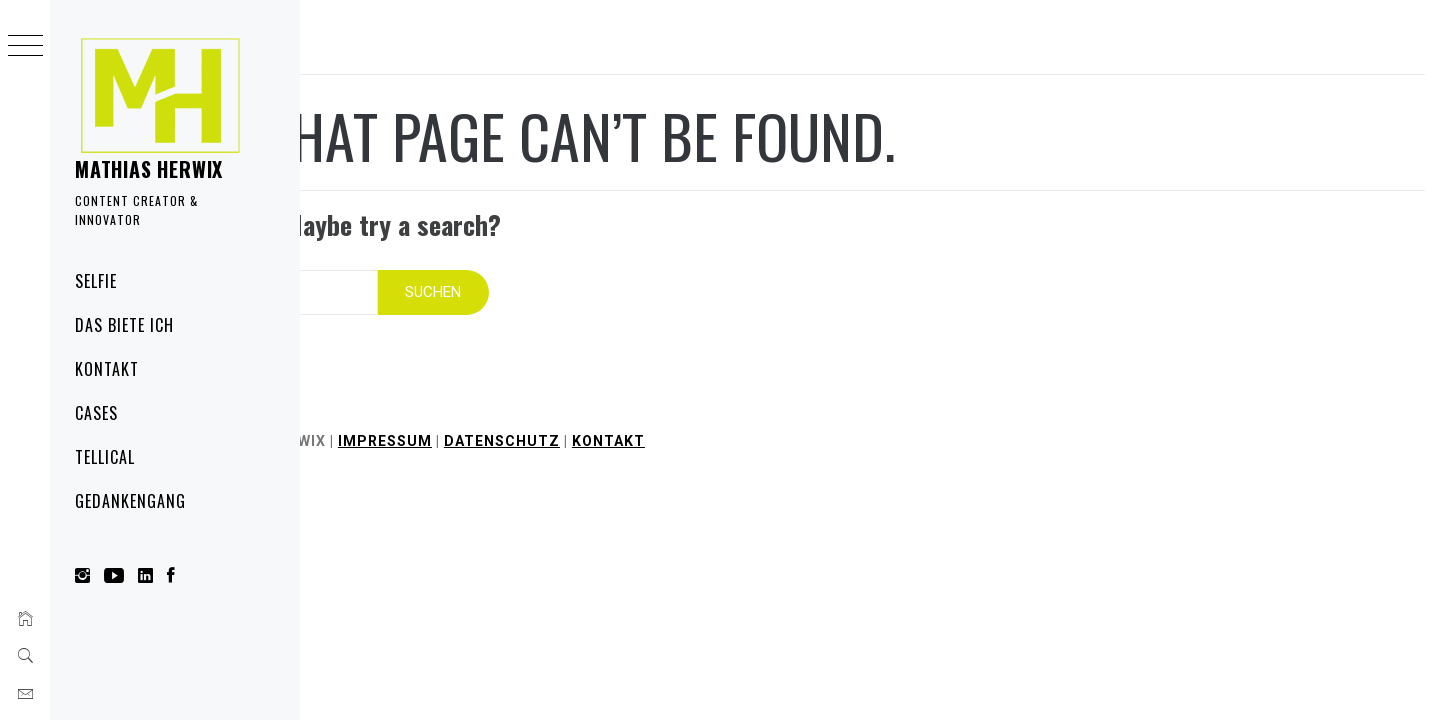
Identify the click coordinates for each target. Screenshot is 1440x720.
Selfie (96, 281)
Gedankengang (130, 501)
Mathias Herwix (149, 169)
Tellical (105, 457)
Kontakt (107, 369)
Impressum (581, 422)
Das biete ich (124, 325)
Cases (96, 413)
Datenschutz (698, 422)
